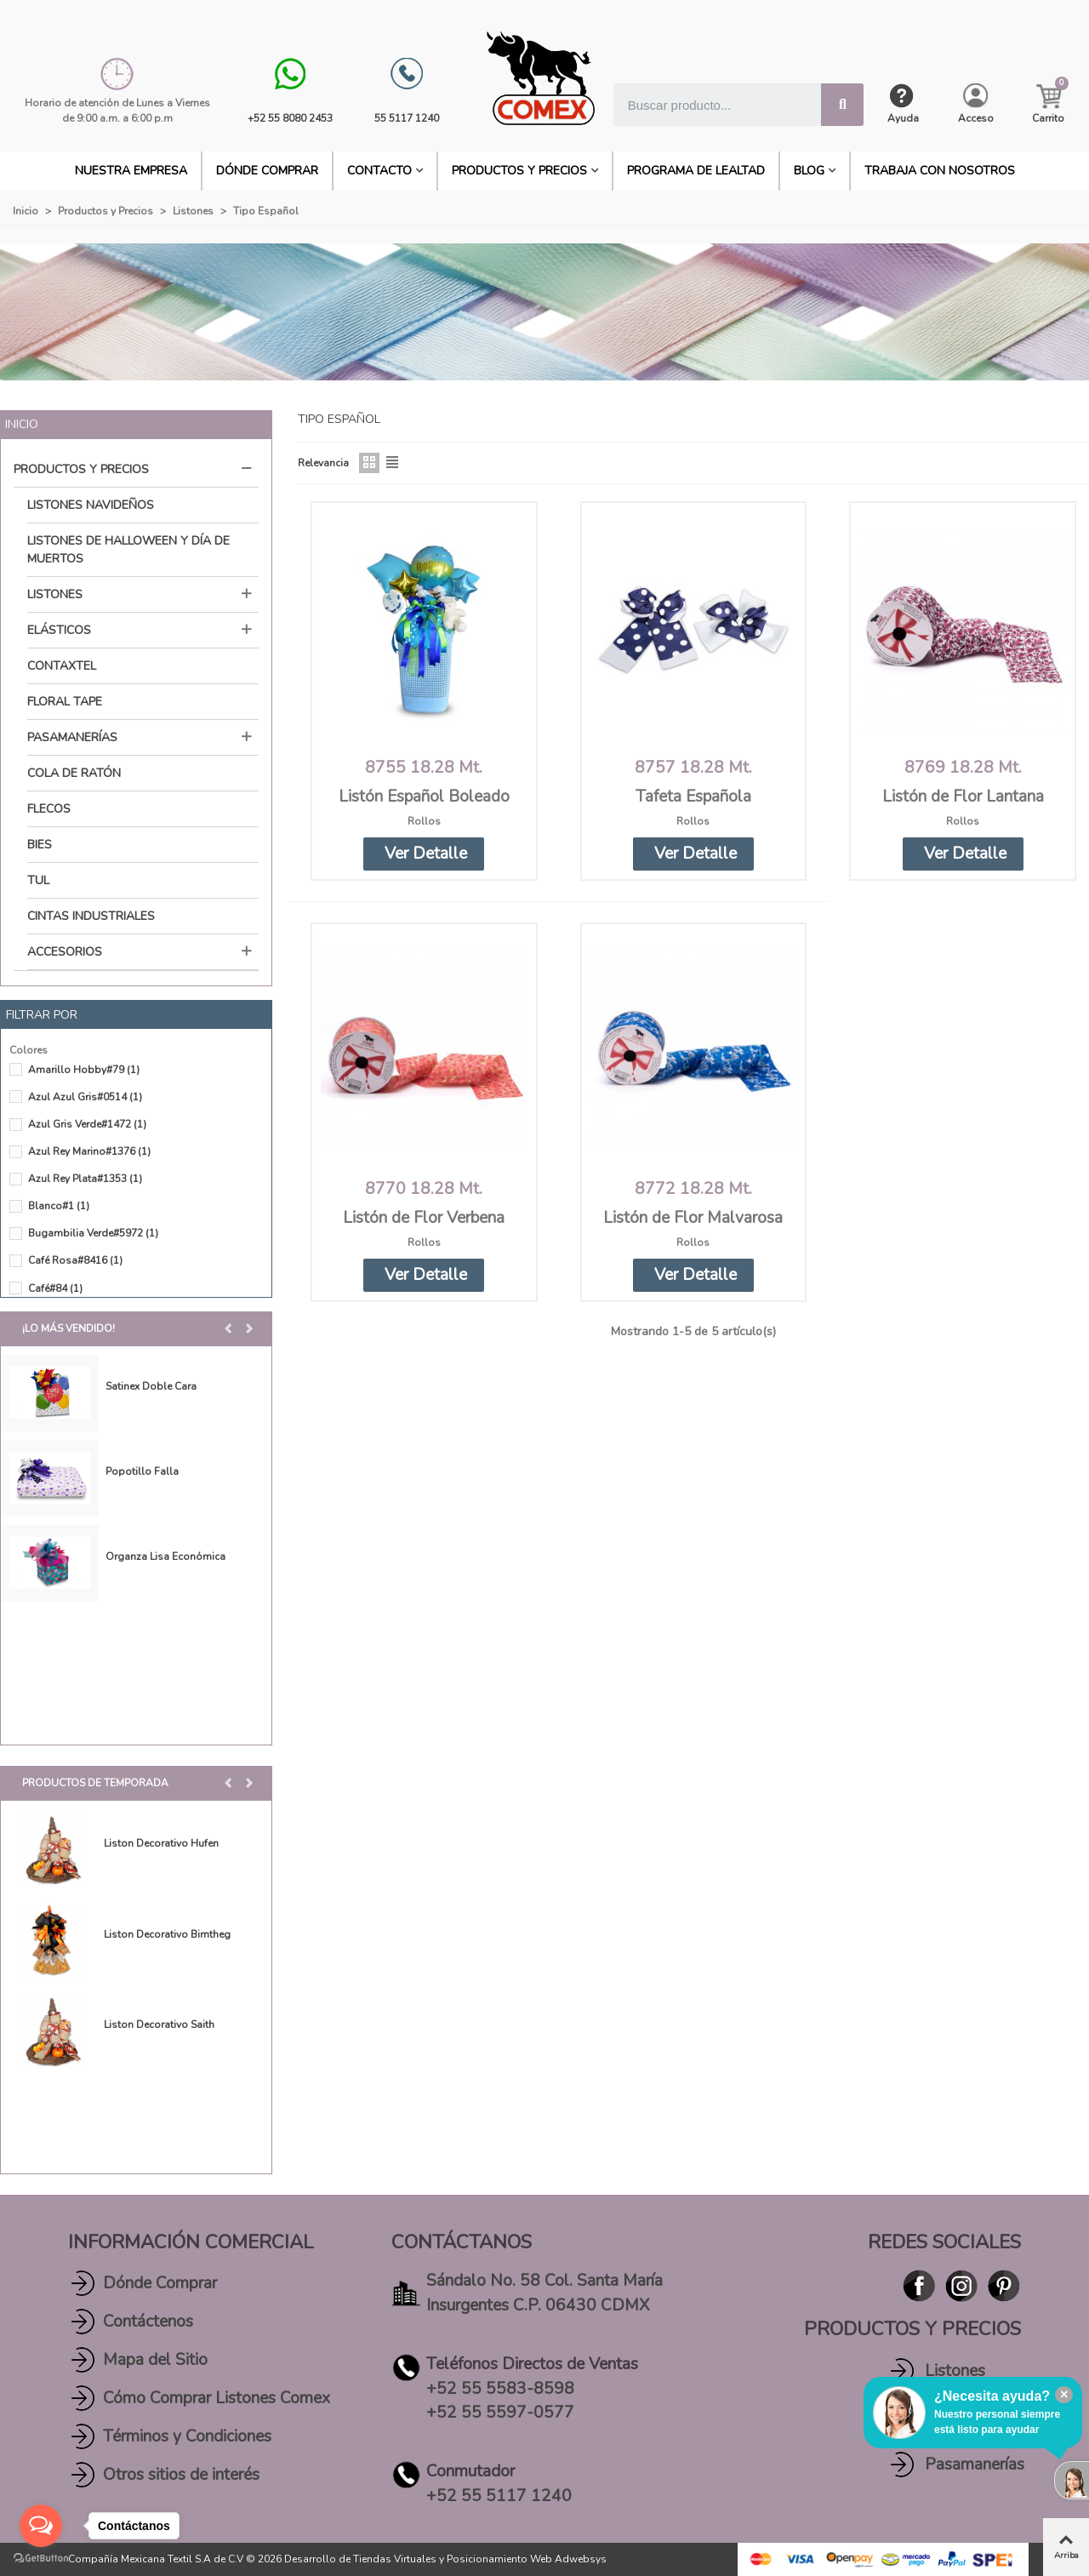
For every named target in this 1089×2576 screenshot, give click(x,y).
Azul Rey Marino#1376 (89, 1151)
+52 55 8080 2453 (290, 118)
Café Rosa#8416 (75, 1260)
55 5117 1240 (406, 118)
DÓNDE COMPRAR (267, 171)
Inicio (21, 424)
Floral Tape (64, 702)
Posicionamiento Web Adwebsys (527, 2559)
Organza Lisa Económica (165, 1556)
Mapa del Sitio (155, 2360)
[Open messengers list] (41, 2526)
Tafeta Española (693, 796)
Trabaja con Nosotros (939, 171)
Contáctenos (148, 2321)
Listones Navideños (90, 505)
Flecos (49, 809)
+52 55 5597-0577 (500, 2413)
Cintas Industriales (91, 916)
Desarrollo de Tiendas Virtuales (360, 2559)
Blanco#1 (58, 1206)
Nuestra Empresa (131, 171)
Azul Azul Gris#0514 (85, 1097)
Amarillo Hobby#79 (84, 1070)
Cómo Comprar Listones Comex (216, 2398)
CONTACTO (379, 171)
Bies (39, 845)
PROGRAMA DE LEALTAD (696, 171)
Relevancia (323, 463)
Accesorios (64, 952)
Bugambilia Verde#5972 (93, 1233)
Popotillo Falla (142, 1471)
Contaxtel (61, 666)
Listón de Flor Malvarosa (693, 1218)
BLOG (809, 171)
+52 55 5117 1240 (499, 2496)
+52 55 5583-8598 (500, 2389)
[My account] (976, 104)
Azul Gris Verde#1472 (87, 1124)
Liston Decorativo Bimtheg (167, 1934)
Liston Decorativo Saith (159, 2024)
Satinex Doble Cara (151, 1386)
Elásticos (59, 630)
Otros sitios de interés (181, 2475)
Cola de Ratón (74, 773)
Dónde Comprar (160, 2283)
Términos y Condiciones (187, 2436)
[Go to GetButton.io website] (41, 2558)
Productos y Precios (519, 171)
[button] (229, 1328)
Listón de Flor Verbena (424, 1218)
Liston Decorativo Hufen (161, 1843)
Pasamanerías (72, 737)
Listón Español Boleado (424, 796)
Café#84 (55, 1288)
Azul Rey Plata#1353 (85, 1178)
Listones (55, 594)
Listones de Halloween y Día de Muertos (128, 550)
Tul (38, 880)
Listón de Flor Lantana (963, 796)
